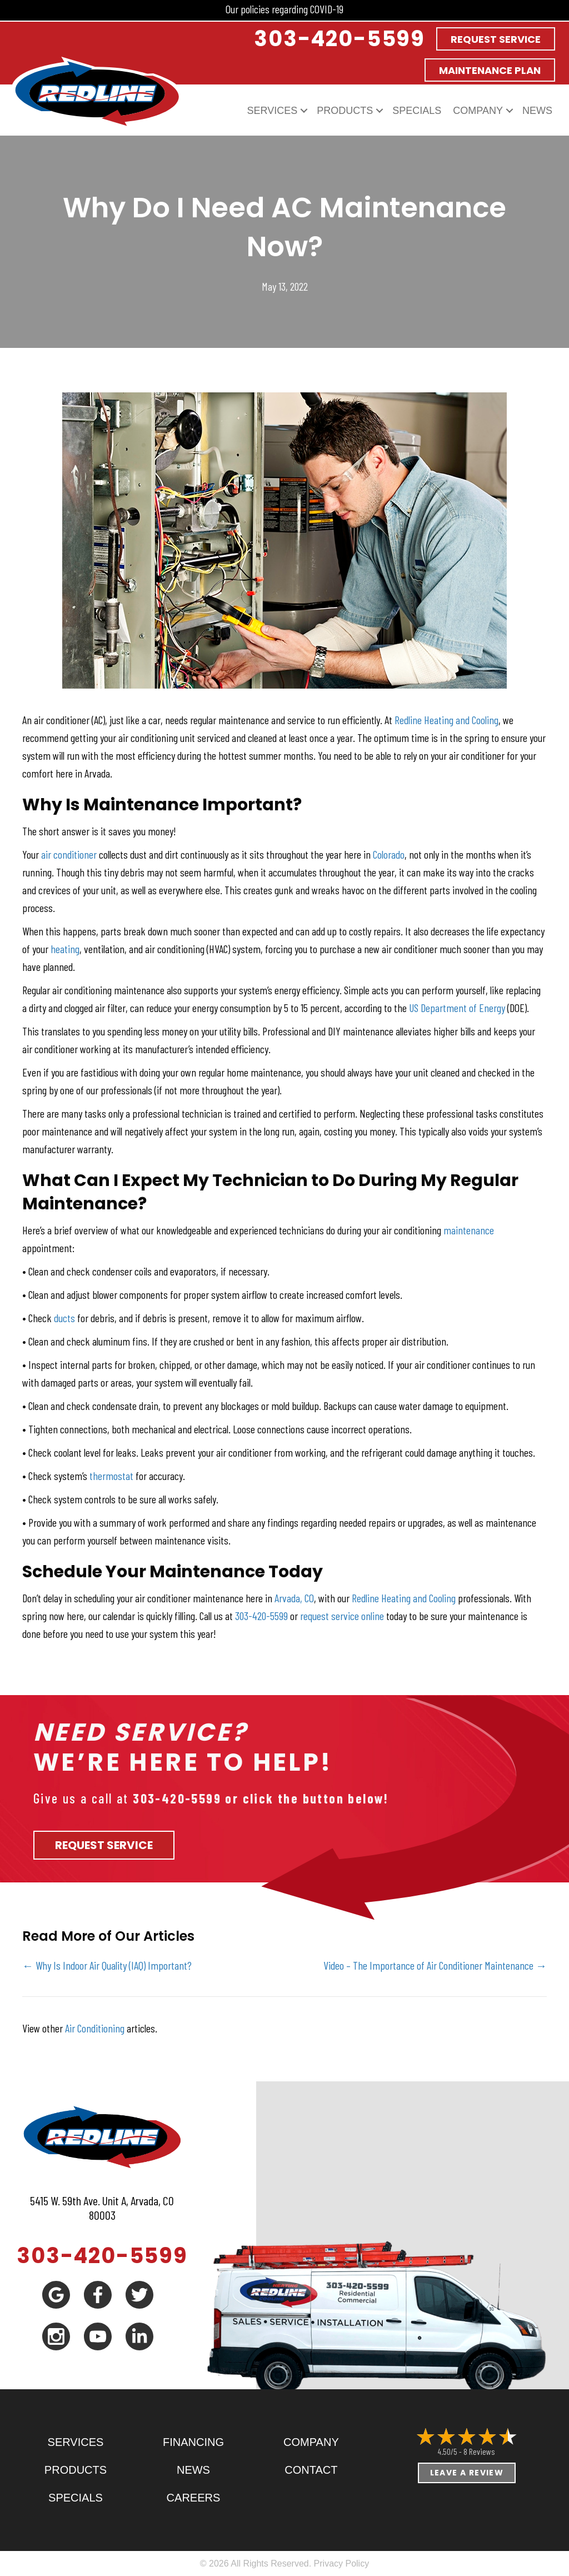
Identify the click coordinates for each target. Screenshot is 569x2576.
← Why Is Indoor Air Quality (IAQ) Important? (107, 1965)
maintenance (468, 1230)
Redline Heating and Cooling (446, 719)
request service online (342, 1615)
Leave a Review (467, 2472)
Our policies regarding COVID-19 (284, 9)
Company (478, 110)
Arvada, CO (294, 1598)
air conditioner (69, 854)
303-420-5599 (261, 1615)
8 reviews (479, 2451)
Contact (310, 2470)
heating (65, 948)
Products (345, 110)
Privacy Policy (342, 2563)
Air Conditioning (94, 2028)
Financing (193, 2442)
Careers (194, 2498)
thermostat (111, 1475)
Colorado (389, 854)
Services (272, 110)
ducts (65, 1317)
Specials (416, 110)
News (537, 110)
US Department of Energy (457, 1007)
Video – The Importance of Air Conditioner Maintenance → (435, 1965)
